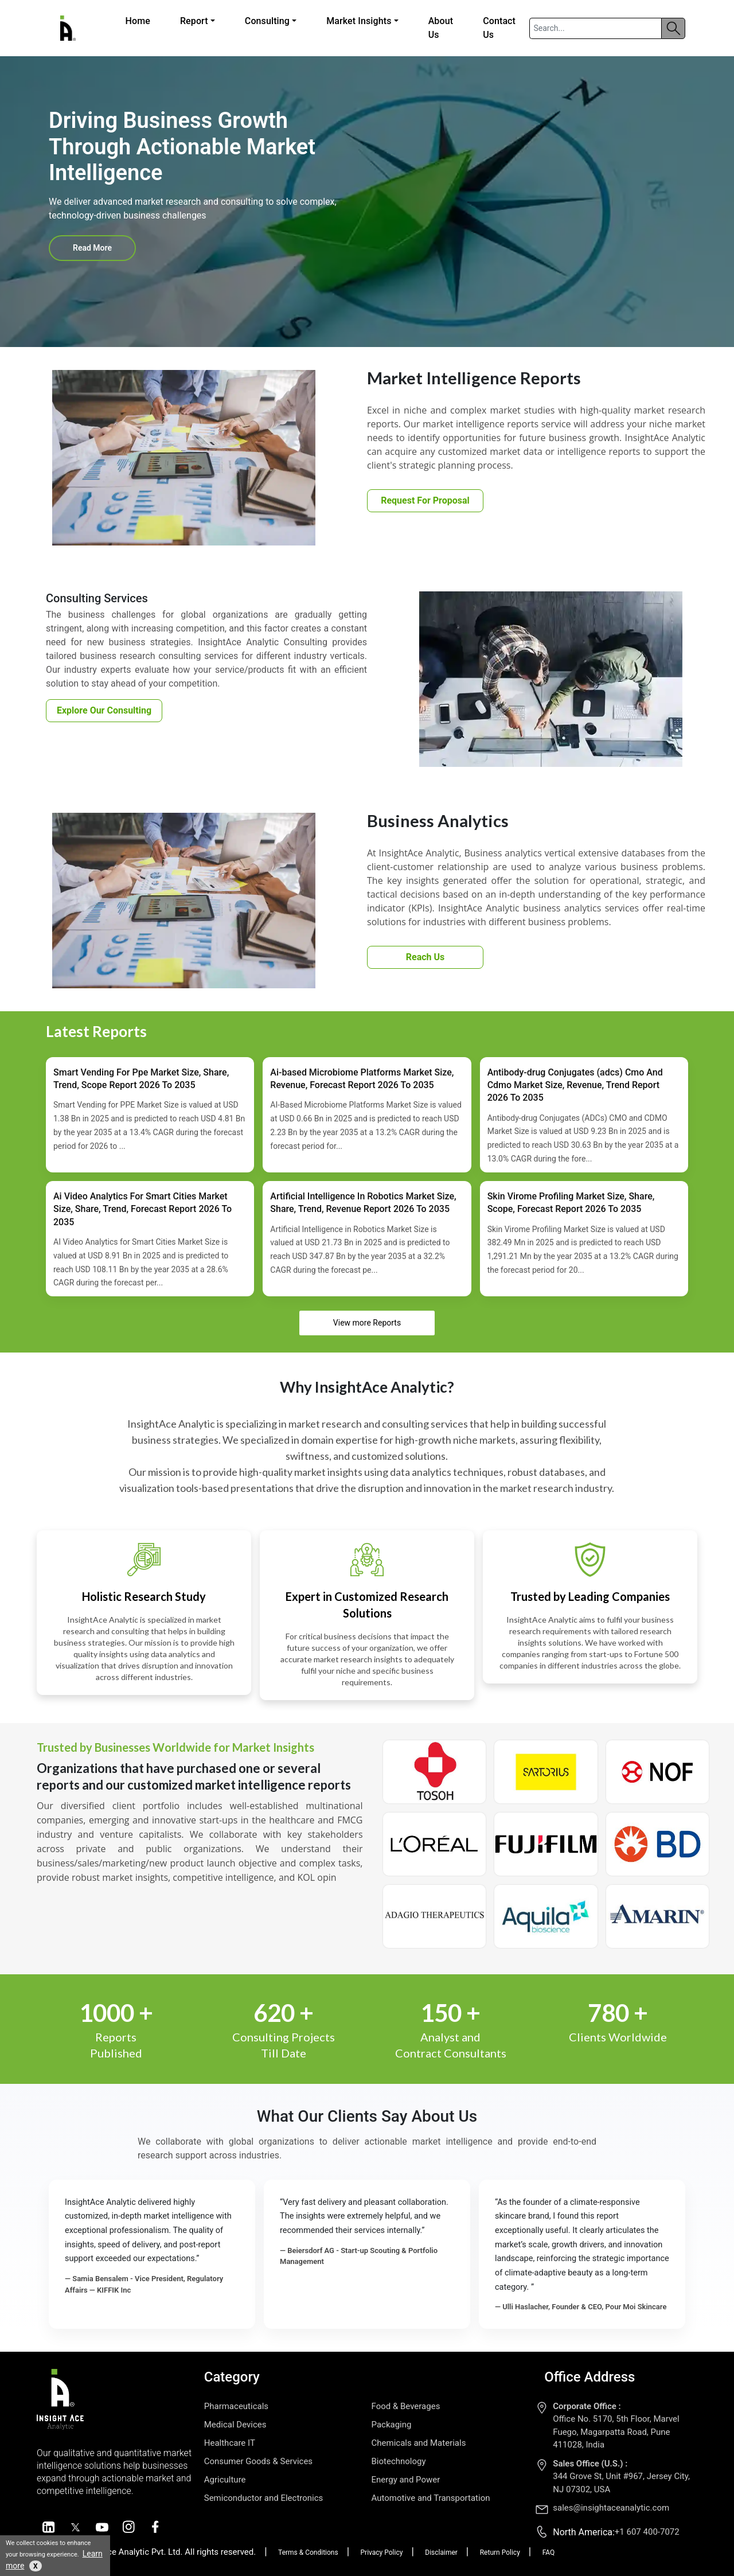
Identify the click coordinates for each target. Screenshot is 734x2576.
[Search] (595, 28)
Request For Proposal (425, 500)
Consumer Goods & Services (258, 2461)
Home (138, 20)
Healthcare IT (229, 2443)
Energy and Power (406, 2479)
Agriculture (225, 2479)
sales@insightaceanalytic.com (611, 2507)
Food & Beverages (406, 2406)
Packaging (392, 2424)
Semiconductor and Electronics (263, 2498)
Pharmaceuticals (236, 2406)
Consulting (267, 20)
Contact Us (499, 27)
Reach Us (425, 957)
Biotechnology (399, 2461)
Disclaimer (441, 2552)
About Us (441, 27)
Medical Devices (235, 2424)
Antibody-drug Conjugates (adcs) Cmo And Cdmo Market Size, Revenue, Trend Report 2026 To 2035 (575, 1085)
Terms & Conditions (308, 2552)
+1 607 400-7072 (647, 2532)
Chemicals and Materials (419, 2443)
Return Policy (500, 2552)
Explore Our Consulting (104, 710)
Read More (92, 247)
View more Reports (367, 1322)
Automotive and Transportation (431, 2498)
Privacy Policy (382, 2552)
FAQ (548, 2552)
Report (194, 20)
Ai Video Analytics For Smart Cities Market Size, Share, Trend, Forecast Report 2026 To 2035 (142, 1209)
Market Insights (358, 20)
